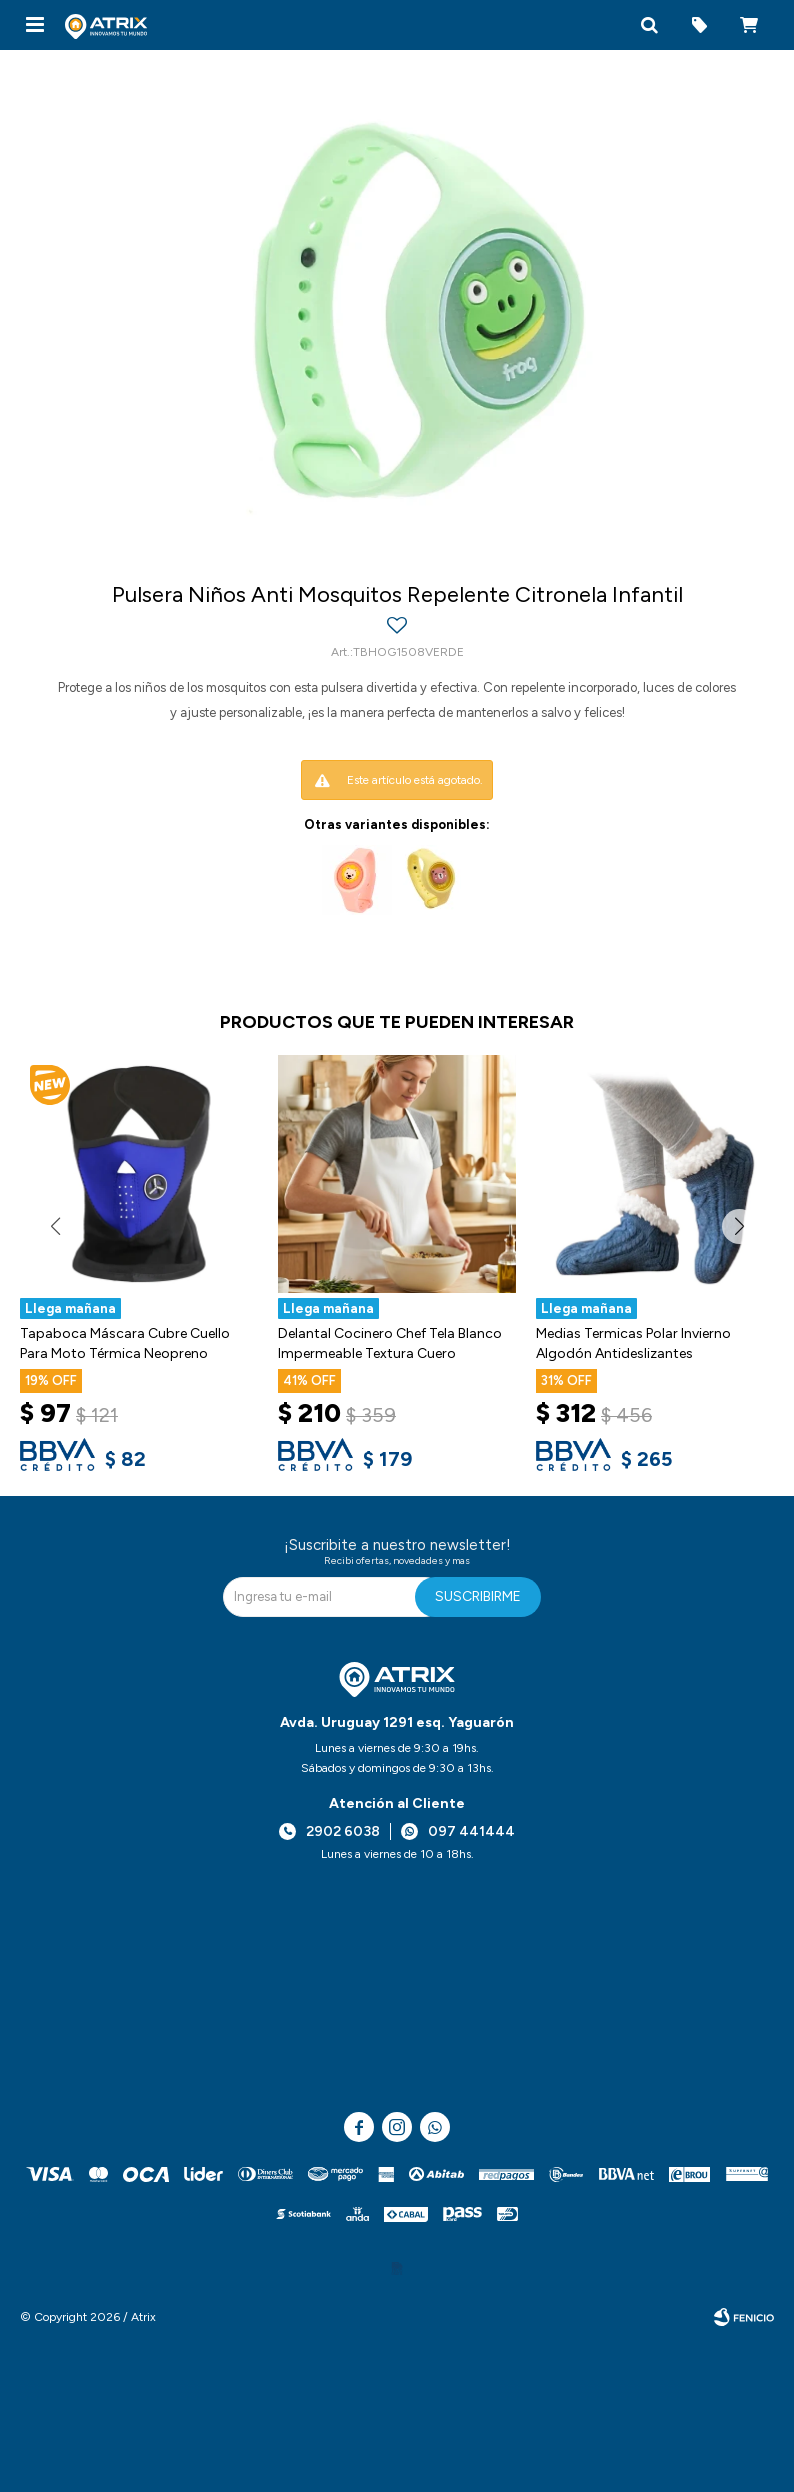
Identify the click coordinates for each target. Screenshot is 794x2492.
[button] (649, 25)
